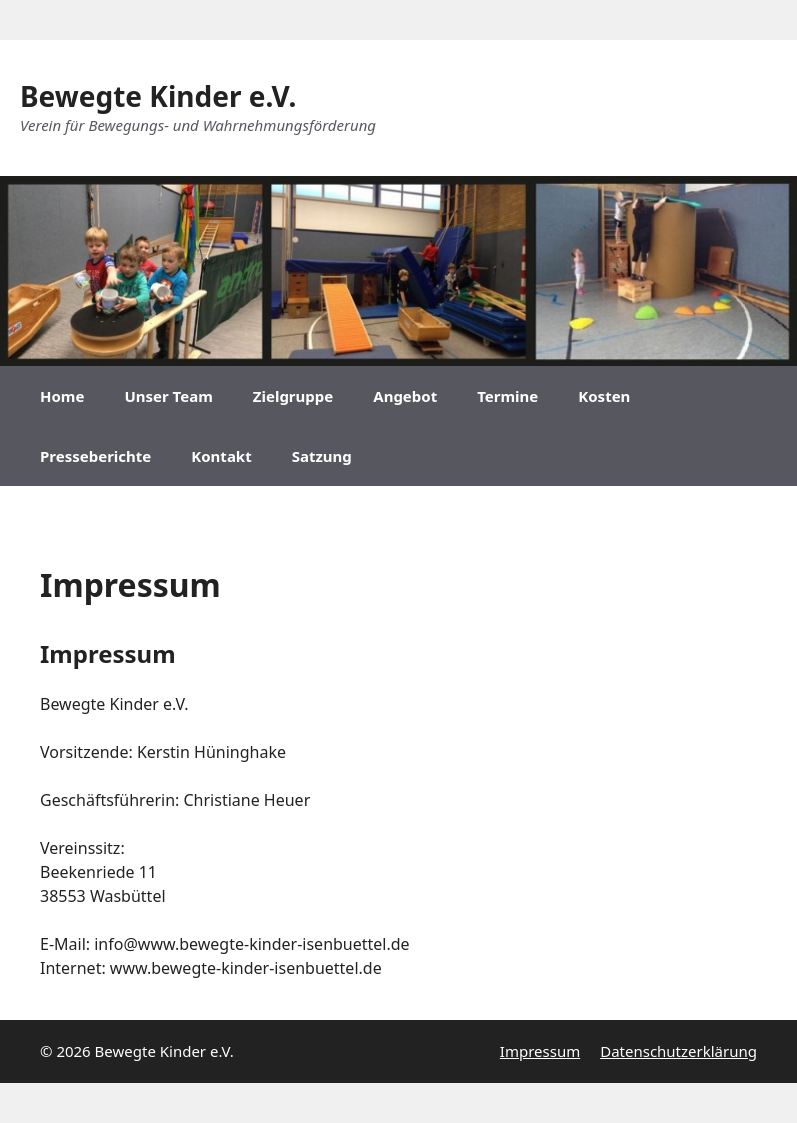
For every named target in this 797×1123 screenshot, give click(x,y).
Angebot (405, 396)
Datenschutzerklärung (678, 1051)
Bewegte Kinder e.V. (158, 96)
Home (62, 396)
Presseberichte (95, 456)
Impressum (540, 1051)
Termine (507, 396)
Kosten (604, 396)
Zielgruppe (293, 396)
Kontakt (221, 456)
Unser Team (168, 396)
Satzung (322, 456)
